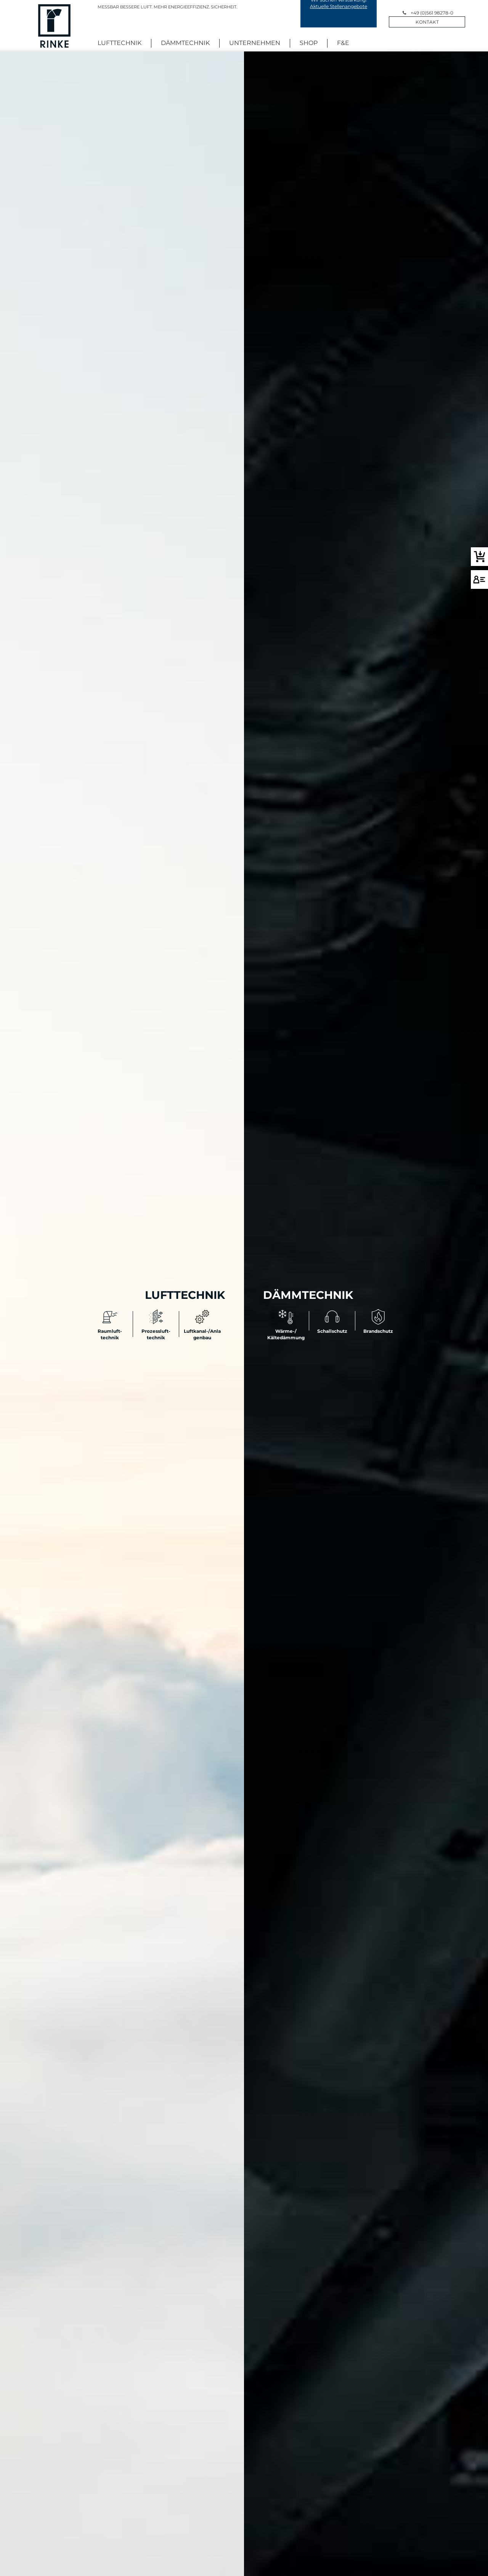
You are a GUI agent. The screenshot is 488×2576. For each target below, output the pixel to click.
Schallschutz (332, 1328)
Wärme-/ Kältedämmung (286, 1331)
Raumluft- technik (110, 1331)
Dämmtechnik (185, 42)
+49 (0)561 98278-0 (432, 11)
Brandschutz (378, 1328)
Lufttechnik (119, 42)
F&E (343, 42)
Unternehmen (254, 42)
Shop (309, 42)
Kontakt (427, 21)
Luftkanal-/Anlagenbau (202, 1331)
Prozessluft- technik (155, 1331)
